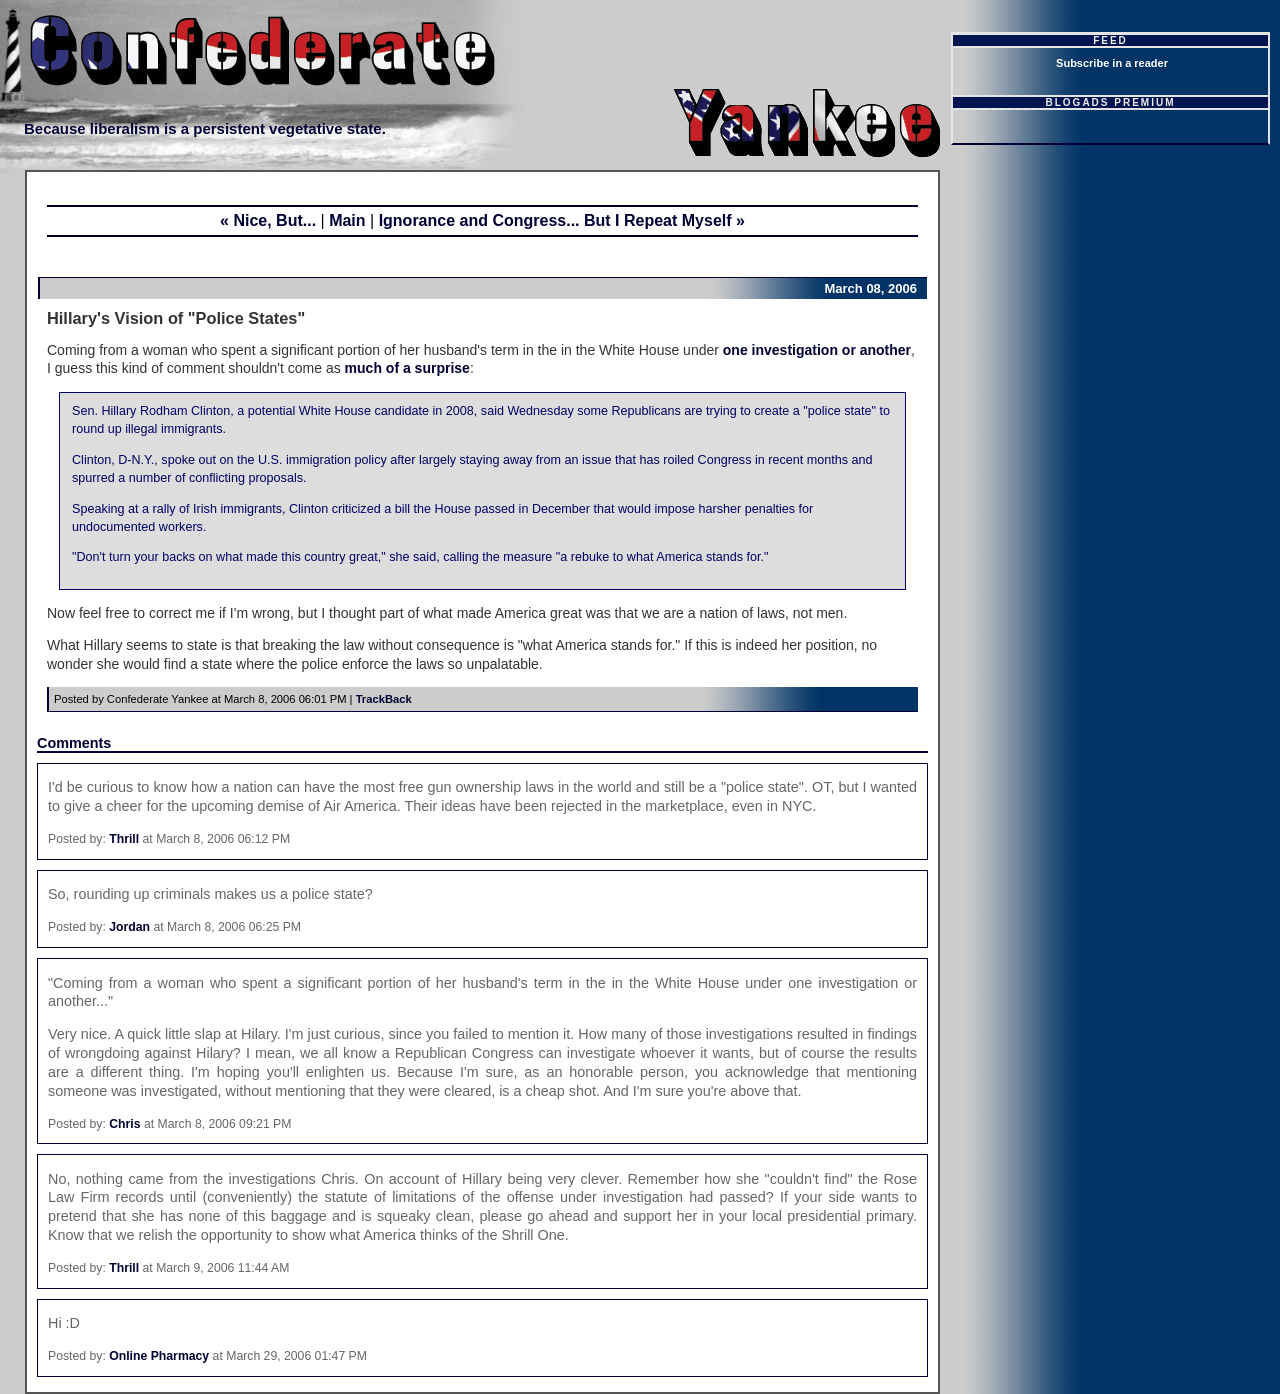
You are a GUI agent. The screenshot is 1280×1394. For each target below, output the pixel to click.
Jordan (129, 927)
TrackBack (384, 699)
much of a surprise (407, 368)
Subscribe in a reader (1112, 63)
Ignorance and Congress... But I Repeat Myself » (562, 220)
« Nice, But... (268, 220)
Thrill (124, 839)
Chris (124, 1124)
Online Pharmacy (159, 1356)
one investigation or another (817, 350)
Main (347, 220)
